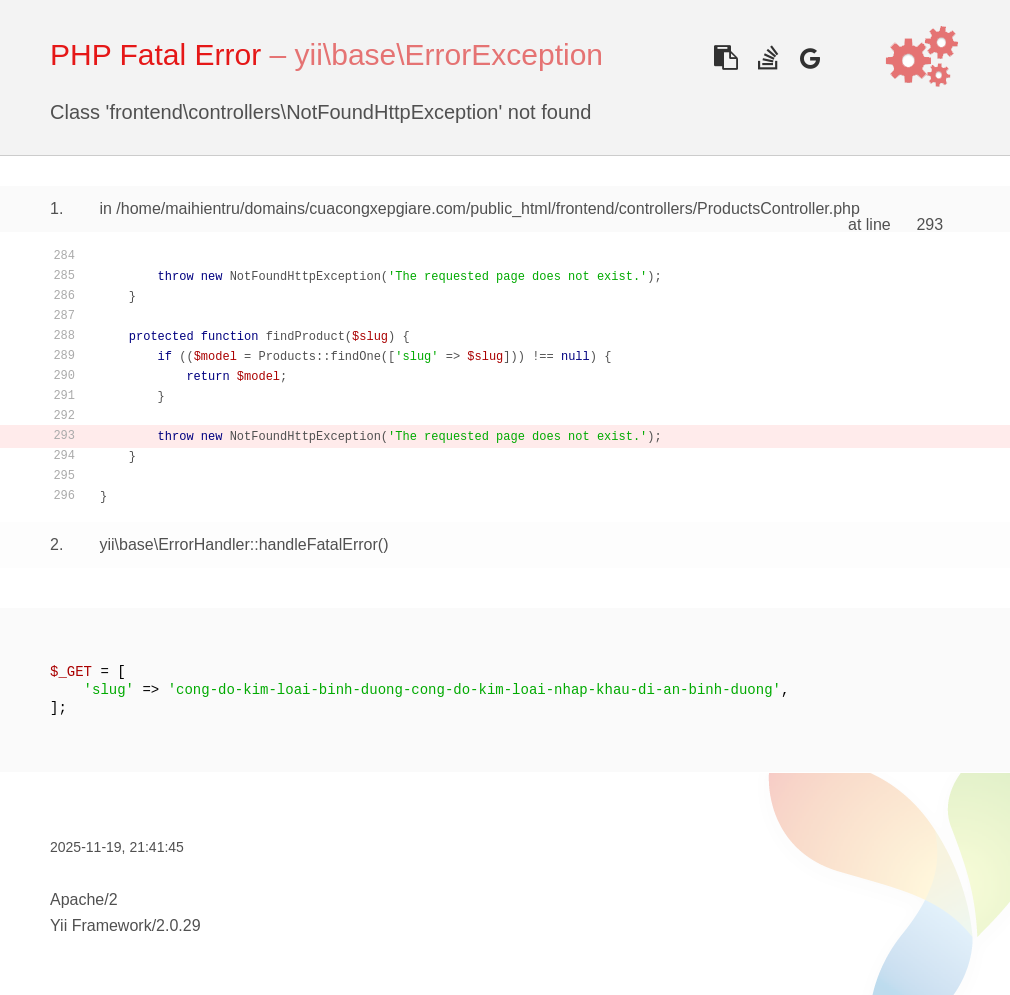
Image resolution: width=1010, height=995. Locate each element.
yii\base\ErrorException (449, 54)
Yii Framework (101, 925)
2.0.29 (178, 925)
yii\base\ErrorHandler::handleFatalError (238, 544)
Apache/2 (84, 899)
